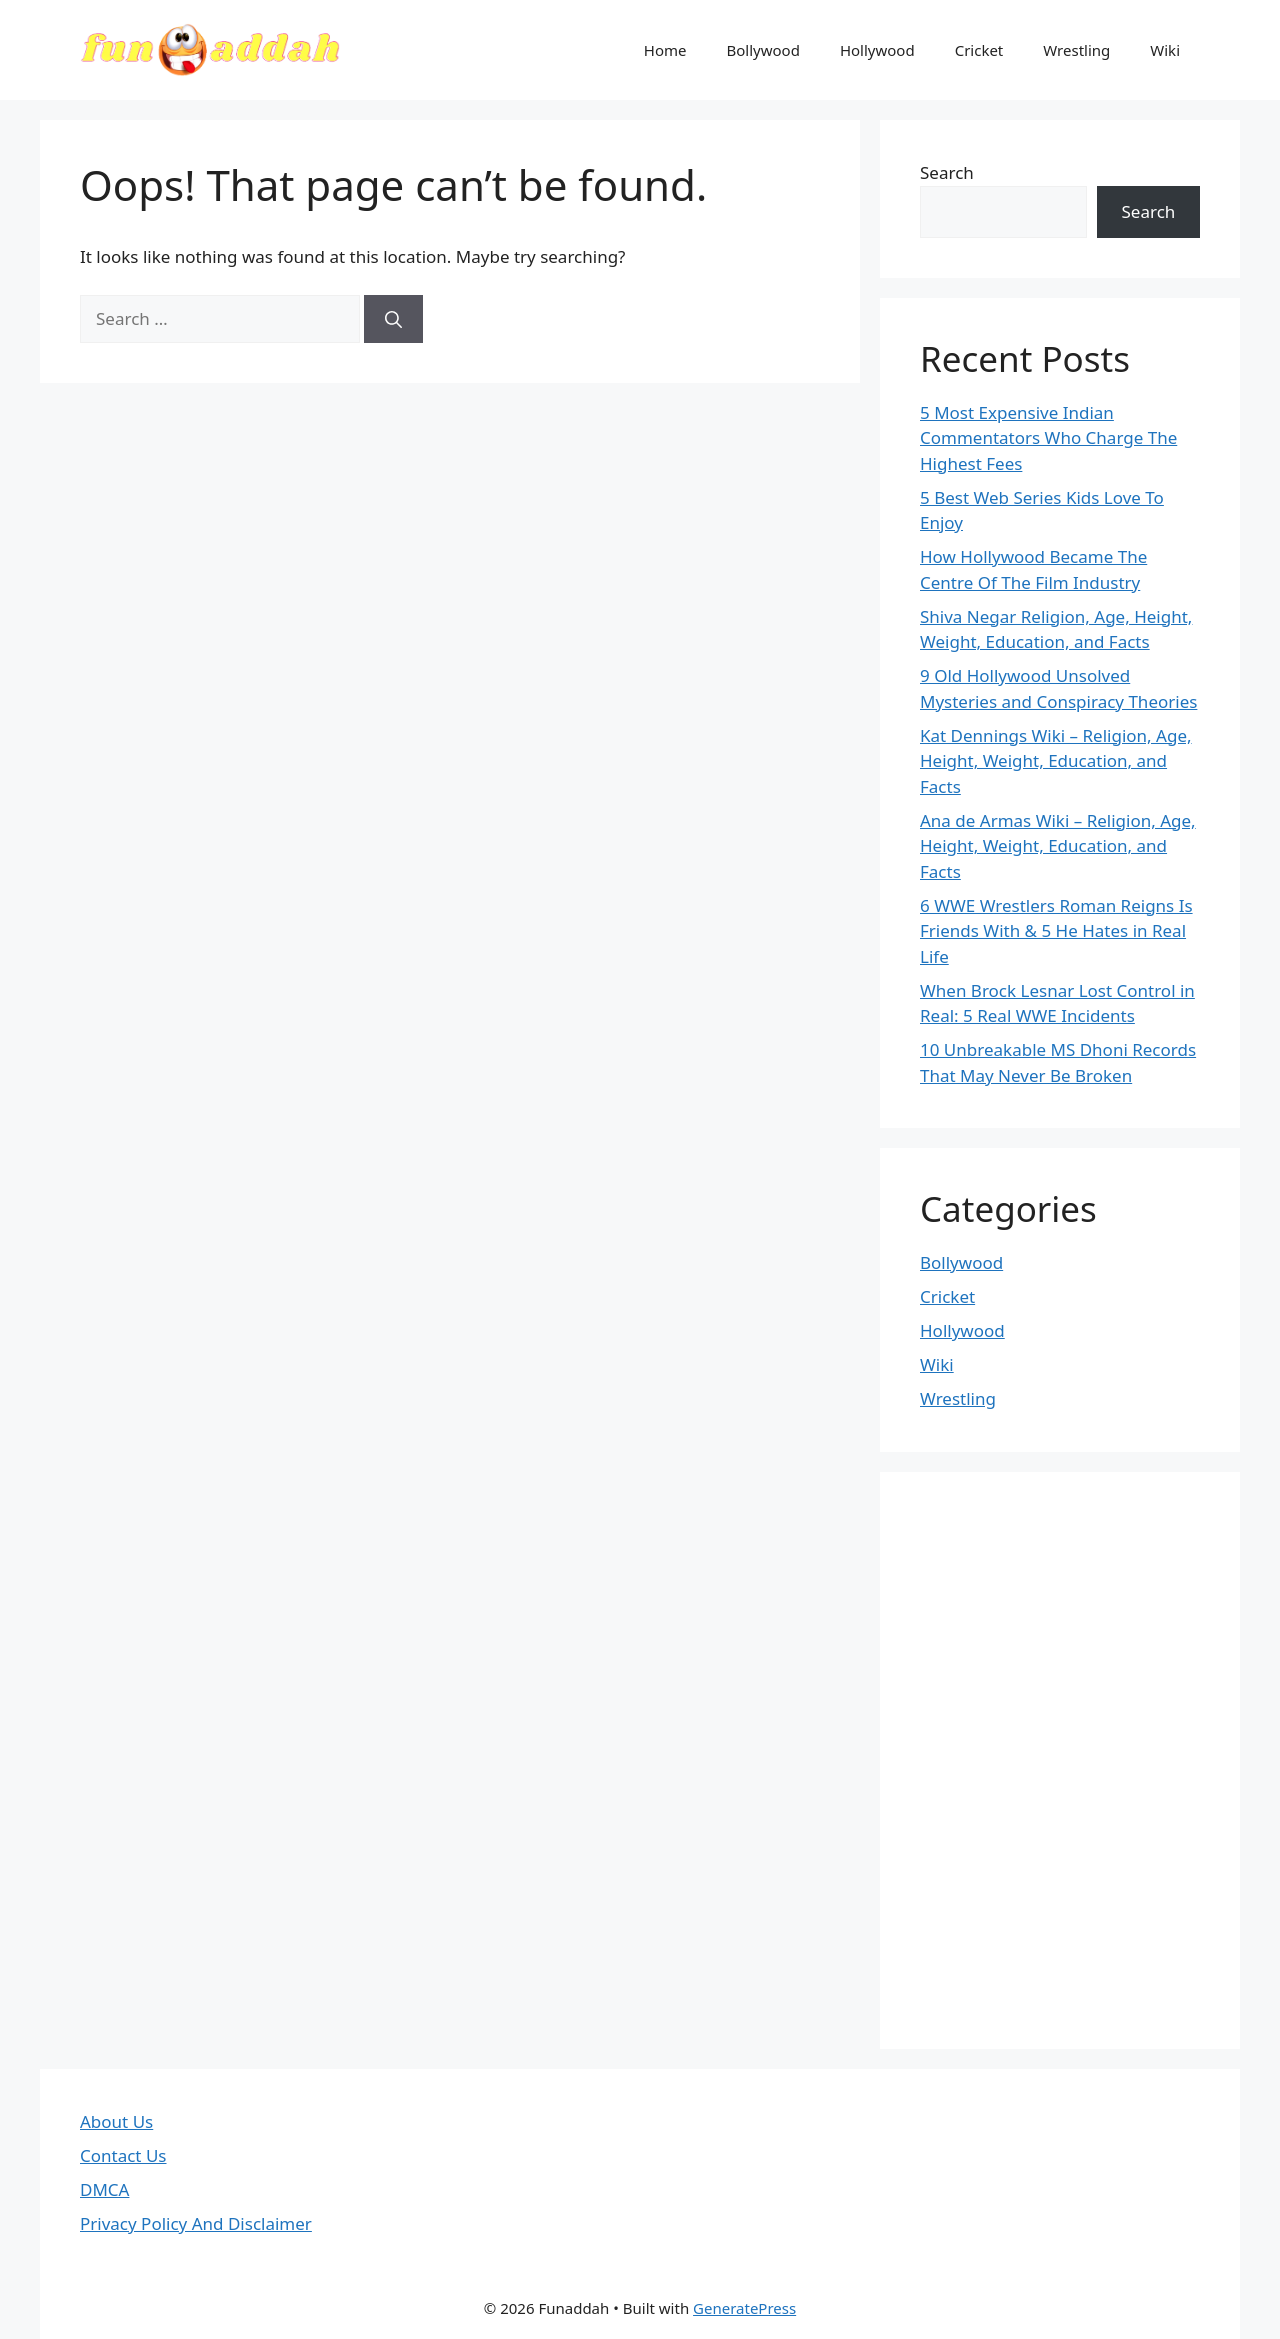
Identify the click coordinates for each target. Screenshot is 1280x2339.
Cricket (979, 50)
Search (947, 172)
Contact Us (123, 2155)
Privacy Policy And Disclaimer (196, 2223)
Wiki (1165, 50)
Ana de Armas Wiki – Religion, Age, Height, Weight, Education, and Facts (1058, 846)
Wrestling (1076, 50)
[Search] (393, 319)
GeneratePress (744, 2308)
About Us (116, 2121)
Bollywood (763, 50)
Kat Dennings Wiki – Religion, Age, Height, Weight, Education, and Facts (1056, 761)
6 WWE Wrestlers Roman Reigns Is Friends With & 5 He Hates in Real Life (1056, 931)
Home (665, 50)
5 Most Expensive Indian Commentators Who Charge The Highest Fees (1048, 438)
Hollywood (877, 50)
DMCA (104, 2189)
